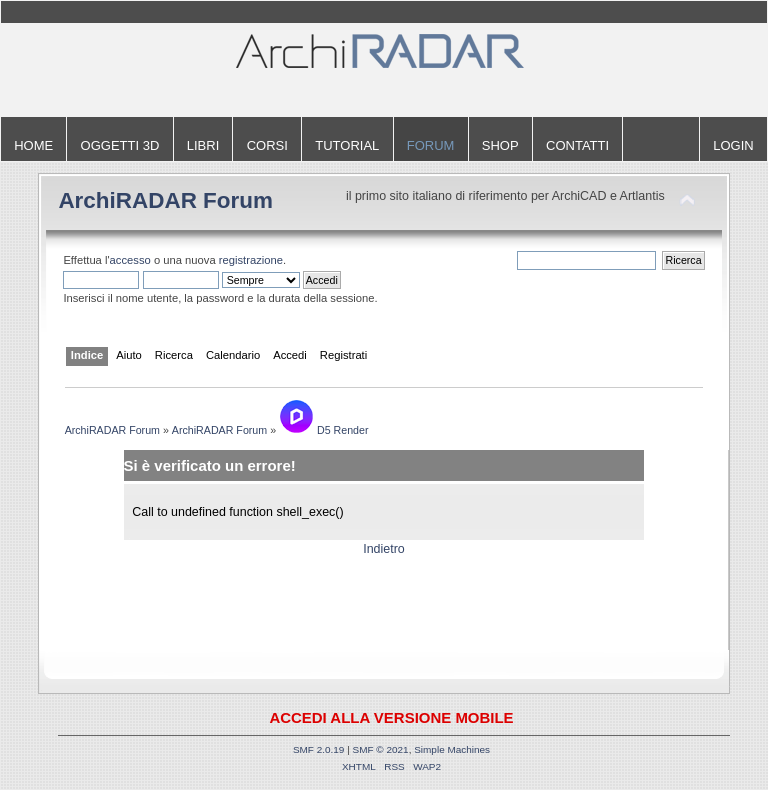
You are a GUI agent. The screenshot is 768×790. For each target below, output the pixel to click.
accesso (130, 260)
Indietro (384, 549)
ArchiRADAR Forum (165, 200)
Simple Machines (452, 749)
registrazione (251, 260)
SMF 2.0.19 (319, 749)
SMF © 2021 (381, 749)
